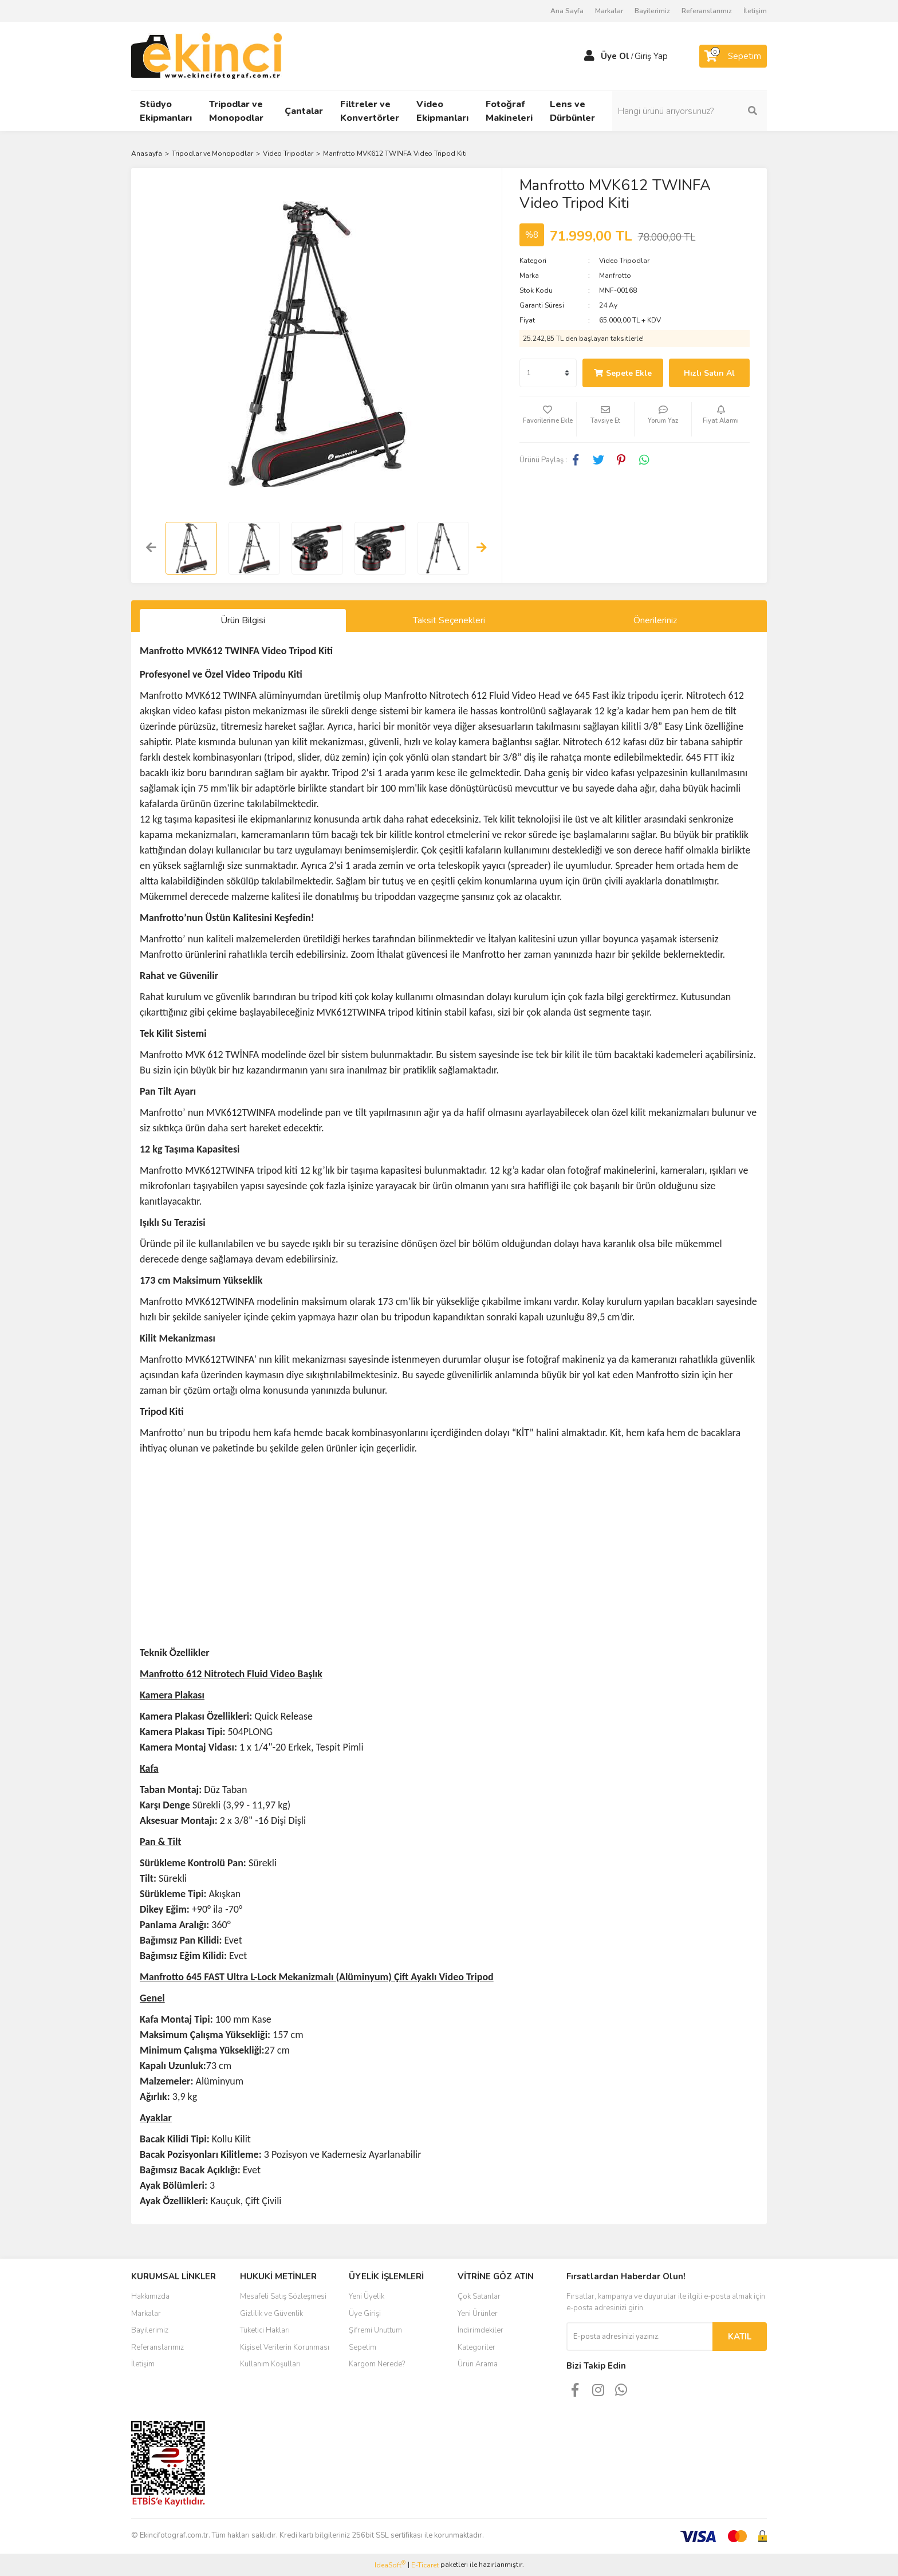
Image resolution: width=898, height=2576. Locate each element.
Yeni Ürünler (478, 2313)
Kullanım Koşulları (270, 2364)
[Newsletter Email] (639, 2336)
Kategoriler (476, 2347)
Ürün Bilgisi (242, 620)
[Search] (689, 111)
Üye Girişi (365, 2313)
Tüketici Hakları (265, 2330)
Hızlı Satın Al (709, 373)
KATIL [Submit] (739, 2336)
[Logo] (206, 55)
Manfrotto (615, 275)
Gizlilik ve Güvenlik (271, 2313)
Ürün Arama (478, 2364)
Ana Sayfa (567, 10)
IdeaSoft (390, 2565)
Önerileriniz (655, 620)
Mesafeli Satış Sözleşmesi (283, 2296)
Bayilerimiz (652, 10)
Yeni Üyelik (366, 2296)
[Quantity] (548, 373)
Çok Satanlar (479, 2296)
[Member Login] (589, 56)
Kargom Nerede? (377, 2364)
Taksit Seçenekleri (449, 620)
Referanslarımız (707, 10)
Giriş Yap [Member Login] (651, 56)
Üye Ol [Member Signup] (615, 56)
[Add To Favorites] (548, 419)
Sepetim (362, 2347)
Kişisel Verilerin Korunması (284, 2347)
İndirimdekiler (480, 2330)
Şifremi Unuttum (375, 2330)
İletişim (755, 10)
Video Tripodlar (624, 260)
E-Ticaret (425, 2565)
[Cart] (733, 56)
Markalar (609, 10)
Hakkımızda (150, 2296)
